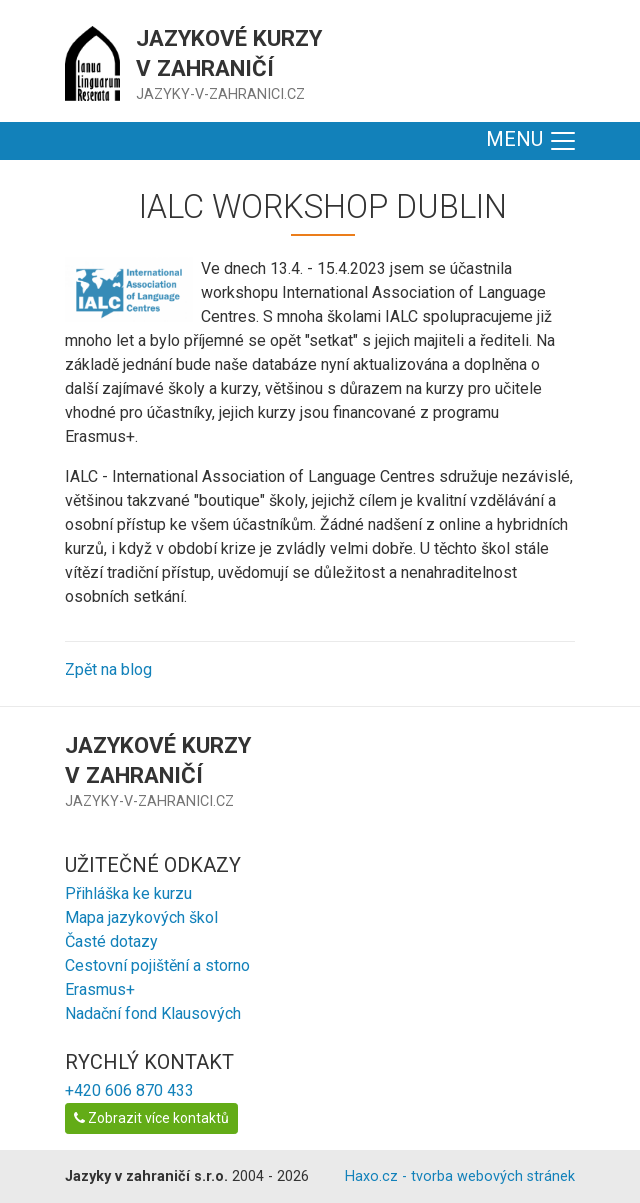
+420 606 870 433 (129, 1090)
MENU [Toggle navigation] (532, 141)
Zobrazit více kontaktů (151, 1118)
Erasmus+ (100, 989)
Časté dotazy (111, 941)
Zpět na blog (108, 669)
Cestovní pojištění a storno (157, 965)
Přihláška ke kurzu (128, 893)
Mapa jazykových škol (141, 917)
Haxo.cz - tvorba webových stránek (460, 1176)
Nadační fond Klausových (153, 1013)
